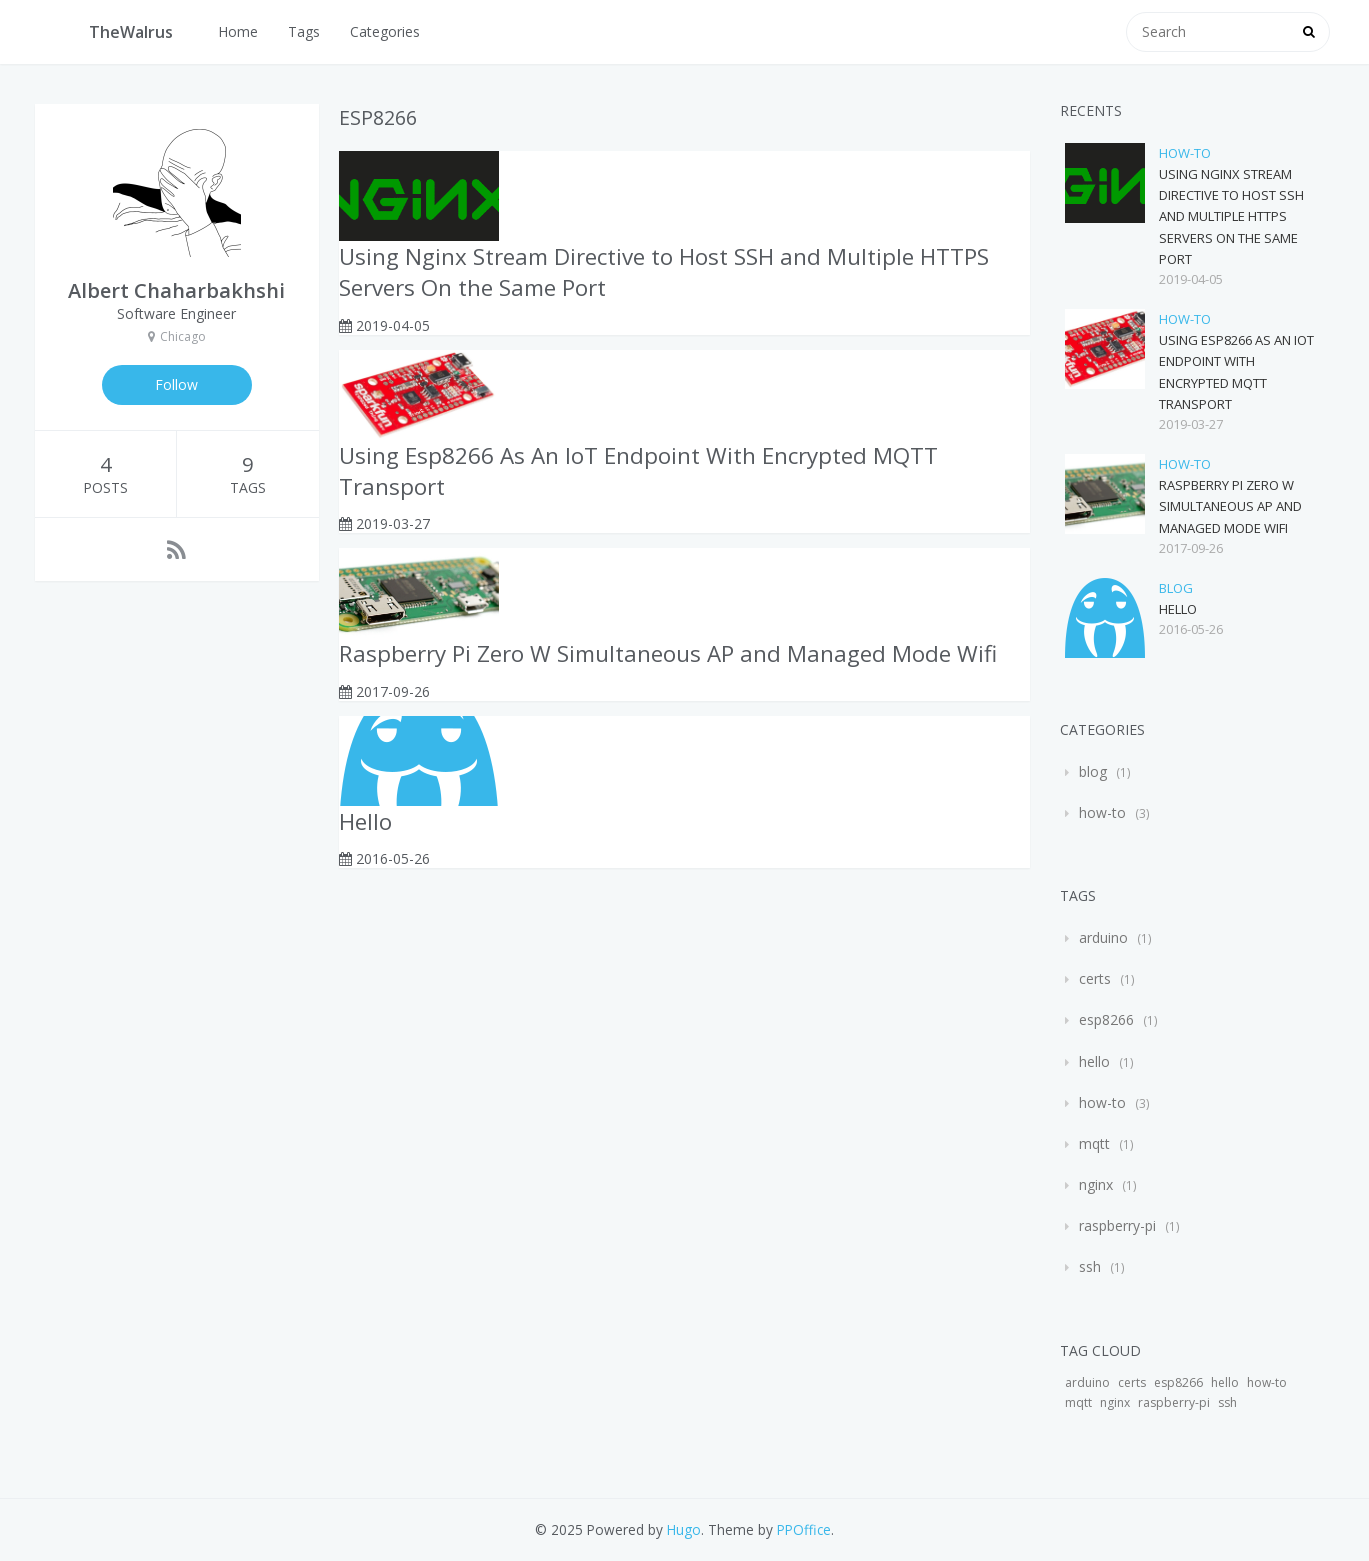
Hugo (684, 1529)
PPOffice (804, 1529)
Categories (385, 31)
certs (1095, 978)
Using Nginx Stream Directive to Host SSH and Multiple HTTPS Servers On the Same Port (664, 272)
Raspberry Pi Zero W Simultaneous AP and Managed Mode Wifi (668, 653)
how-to (1185, 153)
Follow (176, 384)
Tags (304, 31)
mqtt (1094, 1143)
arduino (1103, 937)
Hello (365, 821)
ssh (1090, 1266)
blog (1176, 588)
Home (238, 31)
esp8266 (1106, 1019)
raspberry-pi (1117, 1225)
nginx (1096, 1184)
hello (1094, 1061)
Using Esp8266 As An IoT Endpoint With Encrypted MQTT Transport (638, 471)
